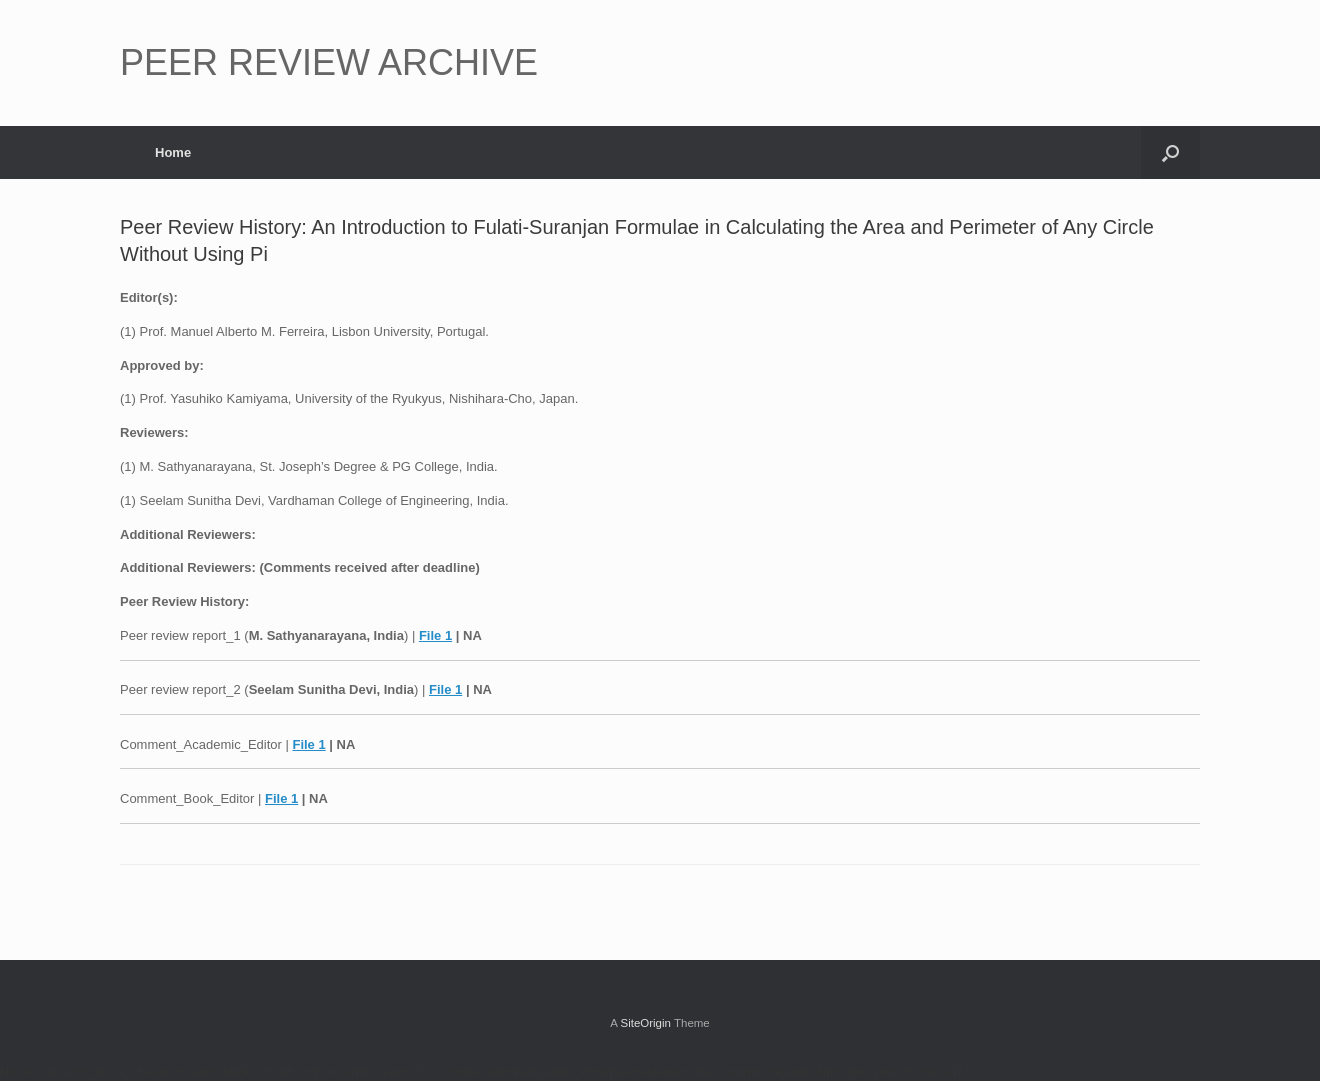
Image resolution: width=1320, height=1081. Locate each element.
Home (173, 152)
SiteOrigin (645, 1023)
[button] (1170, 152)
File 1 (435, 635)
